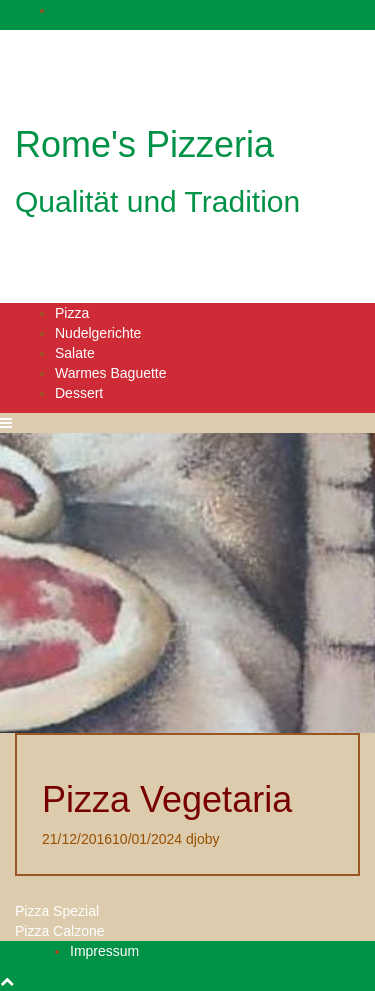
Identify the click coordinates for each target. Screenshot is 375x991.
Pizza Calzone (60, 931)
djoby (202, 839)
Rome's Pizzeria (144, 144)
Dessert (79, 393)
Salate (75, 353)
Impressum (104, 951)
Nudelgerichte (98, 333)
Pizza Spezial (57, 911)
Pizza (72, 313)
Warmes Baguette (111, 373)
